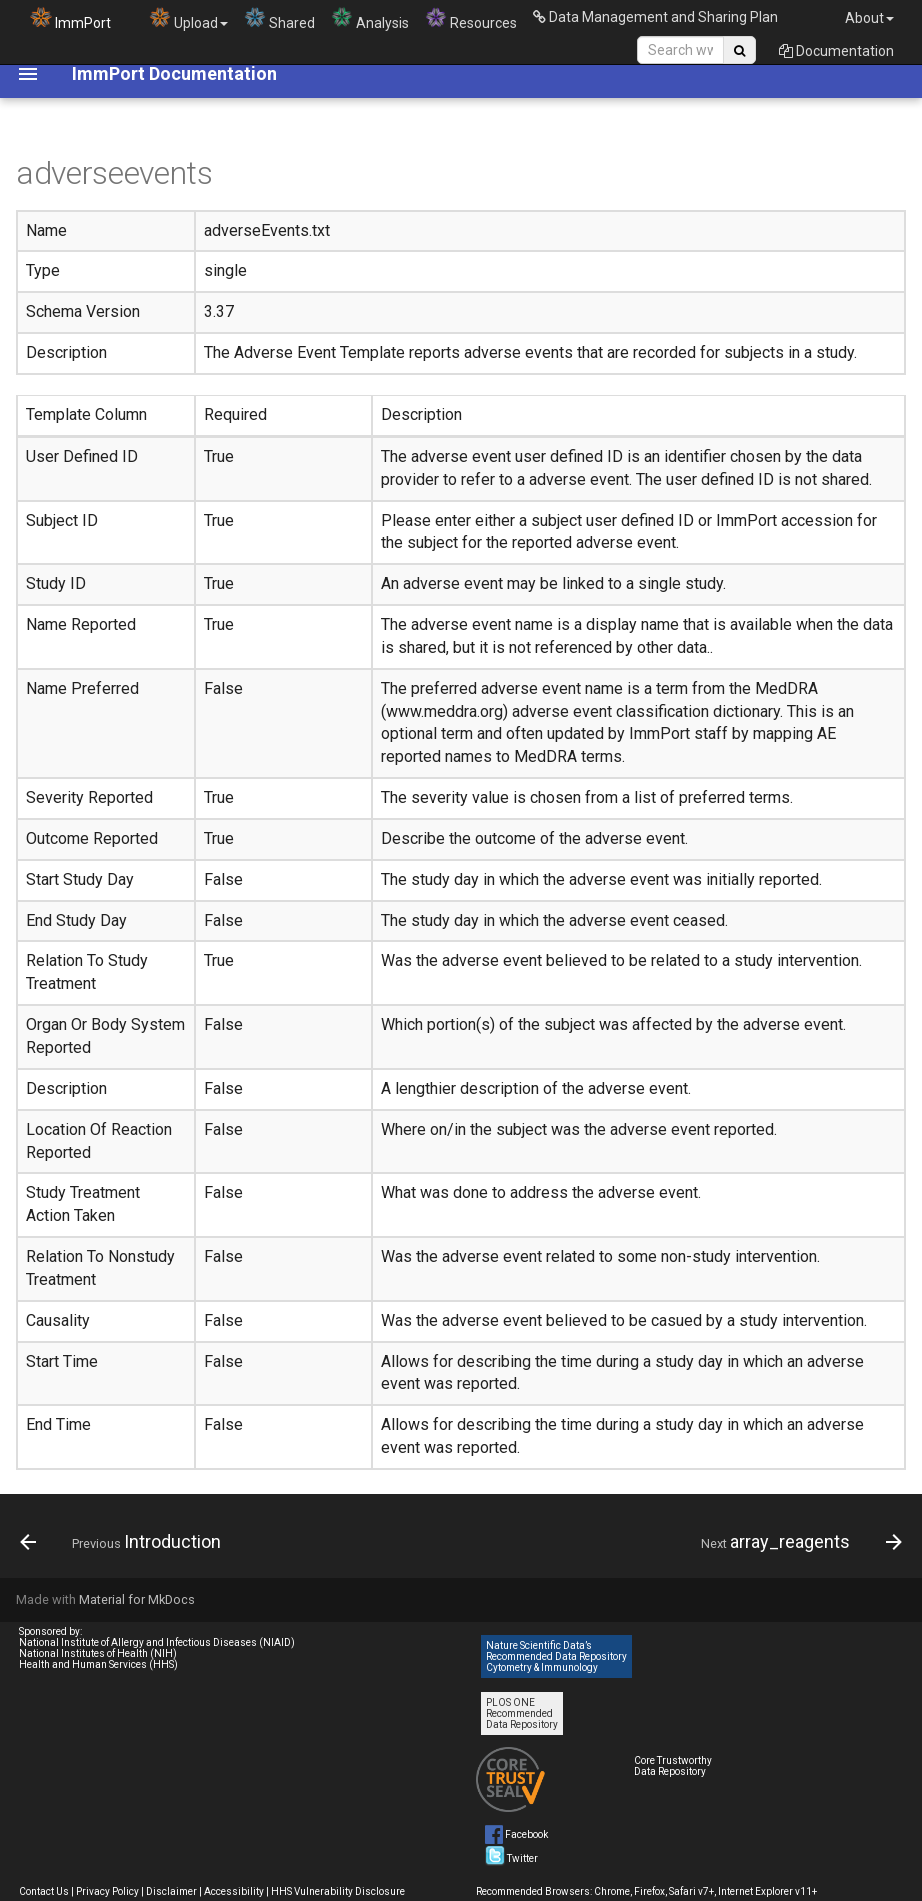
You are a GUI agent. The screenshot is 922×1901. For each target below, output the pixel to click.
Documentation (836, 51)
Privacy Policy (107, 1891)
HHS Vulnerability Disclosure (338, 1891)
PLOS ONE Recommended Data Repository (522, 1713)
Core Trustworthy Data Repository (673, 1766)
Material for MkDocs (137, 1599)
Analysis (370, 18)
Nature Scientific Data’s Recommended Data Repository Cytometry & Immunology (556, 1656)
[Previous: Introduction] (124, 1542)
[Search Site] (680, 50)
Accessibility (234, 1891)
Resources (471, 18)
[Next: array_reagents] (797, 1542)
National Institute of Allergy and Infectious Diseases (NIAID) (157, 1642)
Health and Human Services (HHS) (98, 1664)
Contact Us (44, 1891)
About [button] (869, 18)
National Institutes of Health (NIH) (98, 1653)
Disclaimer (171, 1891)
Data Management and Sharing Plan (655, 17)
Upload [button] (188, 18)
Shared (279, 18)
